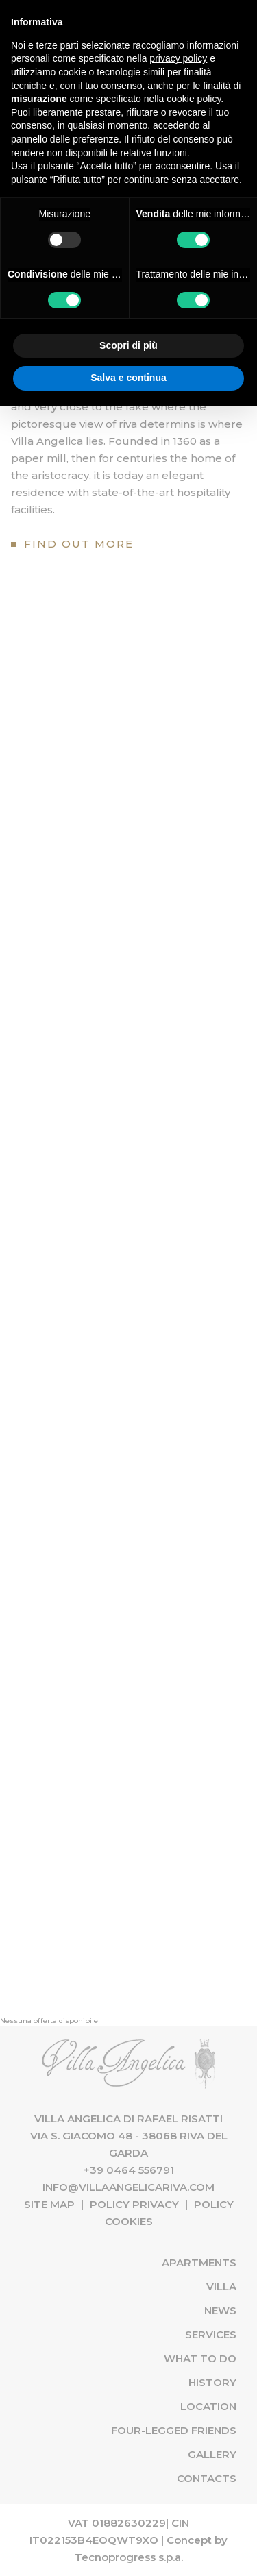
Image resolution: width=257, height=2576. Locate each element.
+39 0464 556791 (128, 2169)
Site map (49, 2204)
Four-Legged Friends (173, 2430)
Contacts (206, 2478)
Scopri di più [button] (128, 345)
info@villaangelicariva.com (128, 2187)
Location (208, 2406)
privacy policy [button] (178, 58)
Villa (221, 2286)
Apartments (199, 2262)
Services (210, 2334)
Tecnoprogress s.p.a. (129, 2557)
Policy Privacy (134, 2204)
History (212, 2382)
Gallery (212, 2454)
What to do (200, 2358)
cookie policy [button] (194, 98)
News (220, 2310)
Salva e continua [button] (128, 377)
